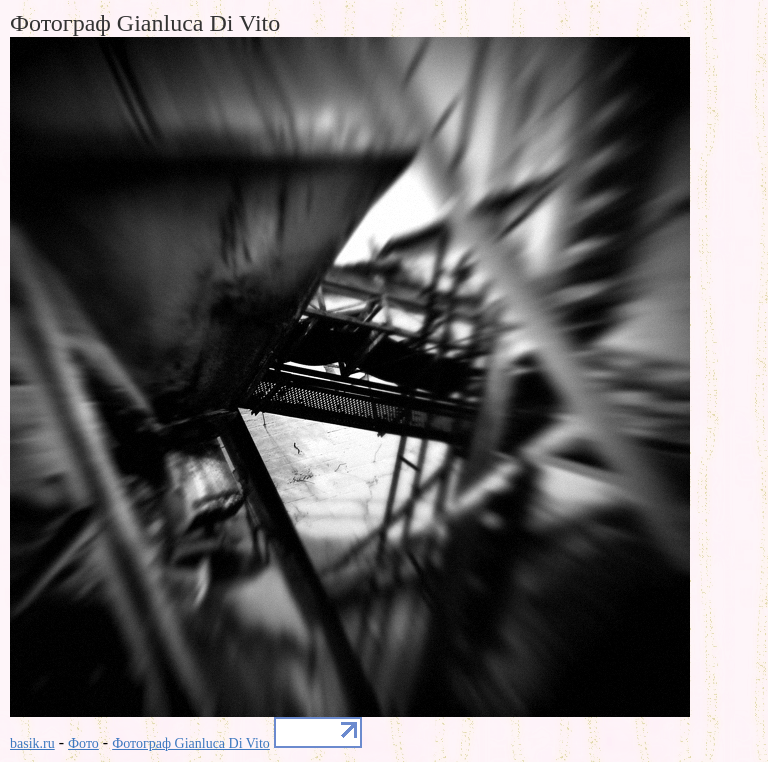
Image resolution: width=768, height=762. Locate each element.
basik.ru (32, 743)
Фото (83, 743)
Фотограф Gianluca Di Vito (191, 743)
